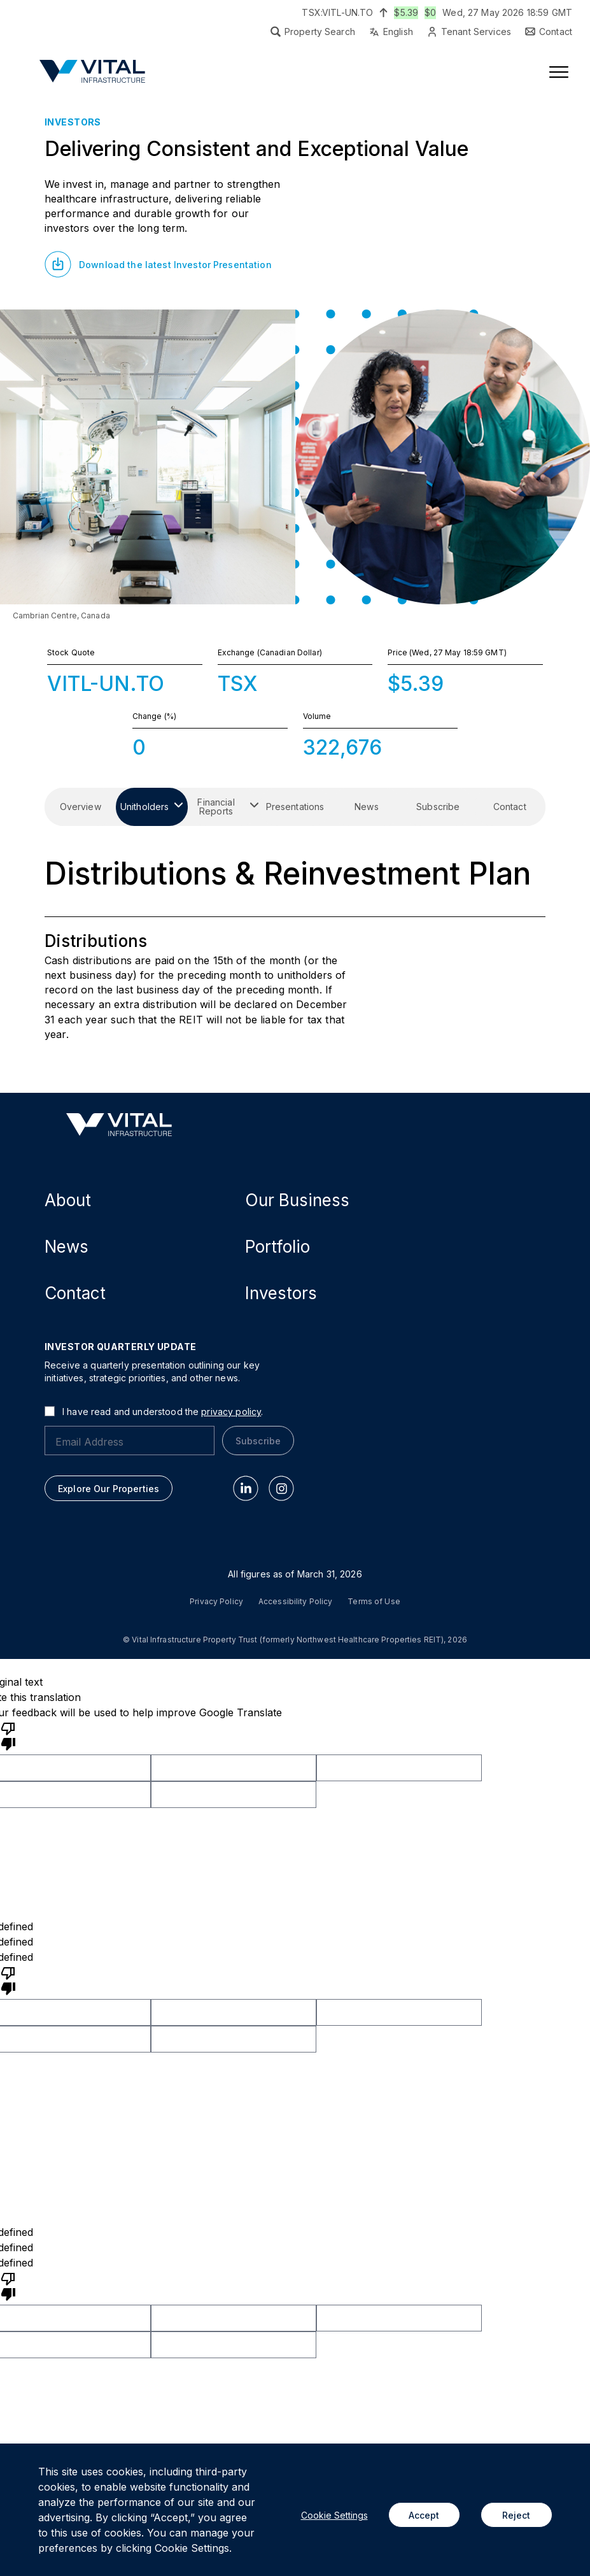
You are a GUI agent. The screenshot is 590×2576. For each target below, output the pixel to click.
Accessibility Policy (295, 1601)
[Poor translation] (8, 1735)
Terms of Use (374, 1601)
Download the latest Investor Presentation (175, 264)
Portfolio (277, 1246)
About (68, 1200)
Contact (75, 1293)
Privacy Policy (216, 1601)
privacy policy (231, 1411)
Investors (281, 1293)
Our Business (297, 1200)
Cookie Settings (334, 2515)
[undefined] (8, 1980)
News (66, 1246)
